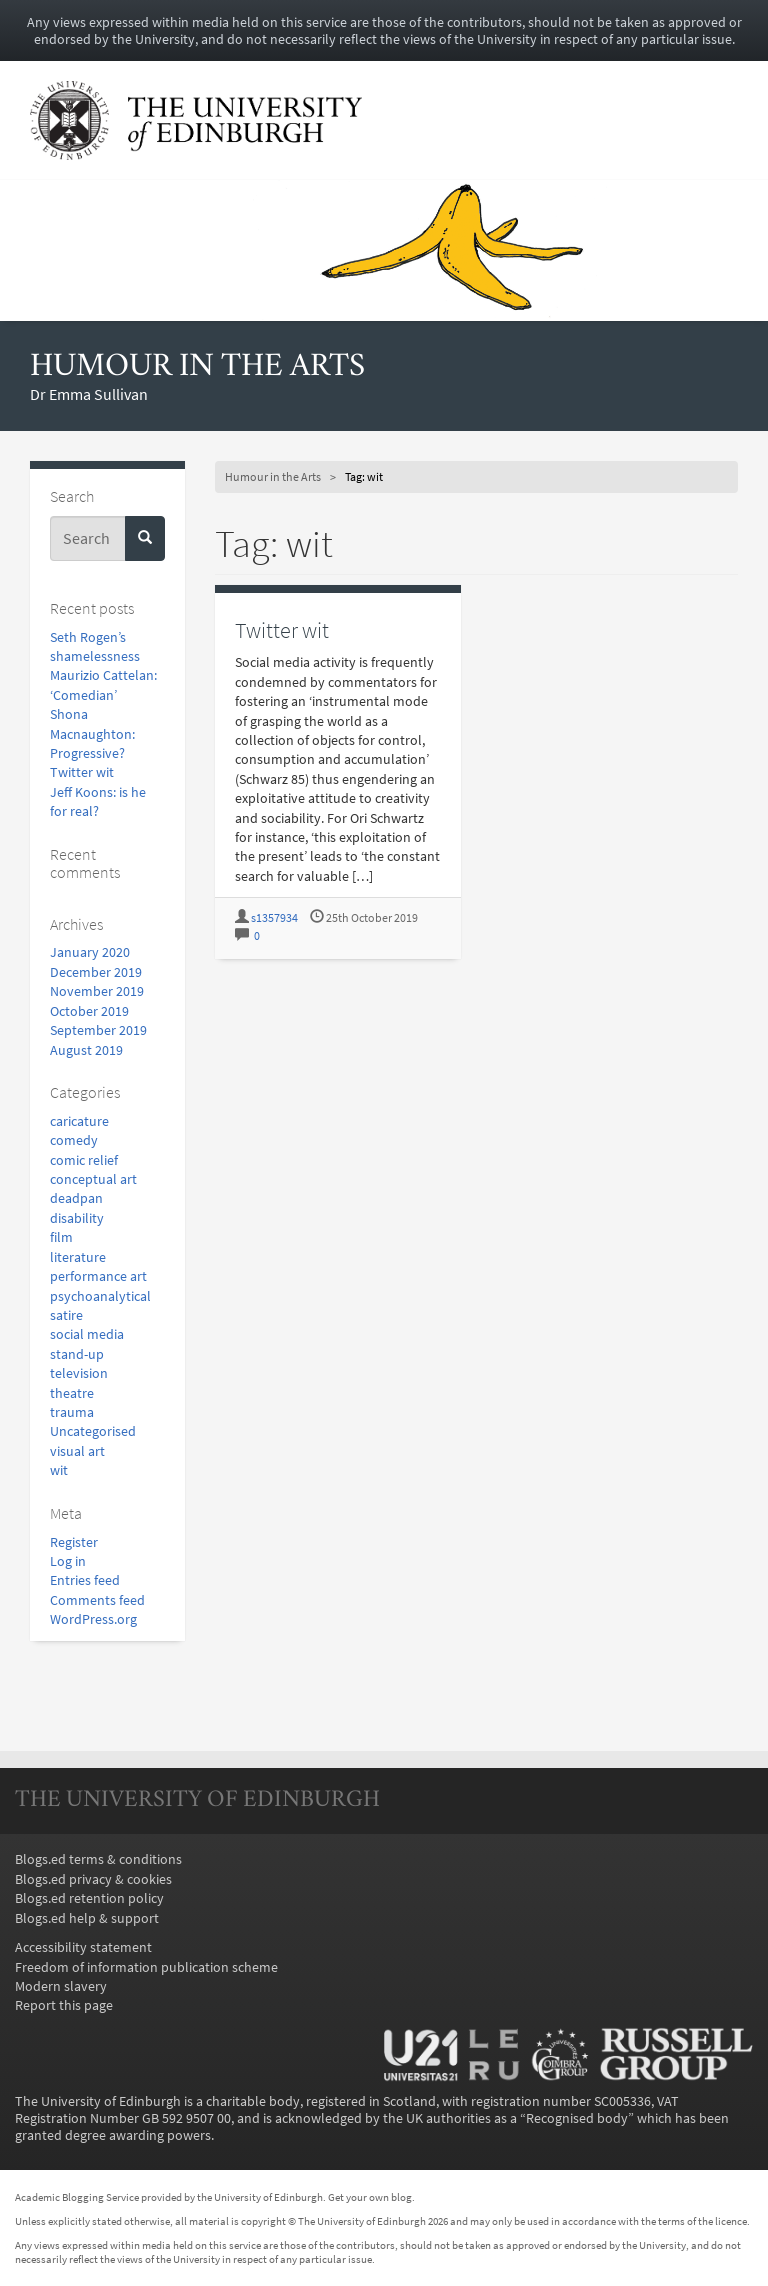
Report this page (64, 2005)
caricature (79, 1121)
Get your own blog (370, 2197)
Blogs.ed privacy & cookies (93, 1879)
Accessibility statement (83, 1947)
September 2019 (98, 1030)
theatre (72, 1393)
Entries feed (85, 1580)
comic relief (84, 1160)
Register (74, 1542)
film (61, 1237)
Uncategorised (93, 1431)
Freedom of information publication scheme (146, 1967)
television (79, 1373)
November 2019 (97, 991)
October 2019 (89, 1011)
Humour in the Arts (197, 367)
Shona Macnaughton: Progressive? (92, 734)
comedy (74, 1140)
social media (87, 1334)
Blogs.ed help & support (87, 1918)
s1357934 (274, 918)
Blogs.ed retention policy (89, 1898)
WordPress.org (93, 1619)
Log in (68, 1561)
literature (78, 1257)
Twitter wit (82, 772)
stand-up (77, 1354)
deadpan (76, 1198)
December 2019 (96, 972)
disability (77, 1218)
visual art (77, 1451)
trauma (72, 1412)
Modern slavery (61, 1986)
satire (66, 1315)
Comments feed (97, 1600)
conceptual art (93, 1179)
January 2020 (90, 952)
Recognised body (577, 2118)
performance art (98, 1276)
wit (59, 1470)
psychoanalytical (100, 1296)
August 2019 (86, 1050)
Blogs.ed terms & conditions (98, 1859)
